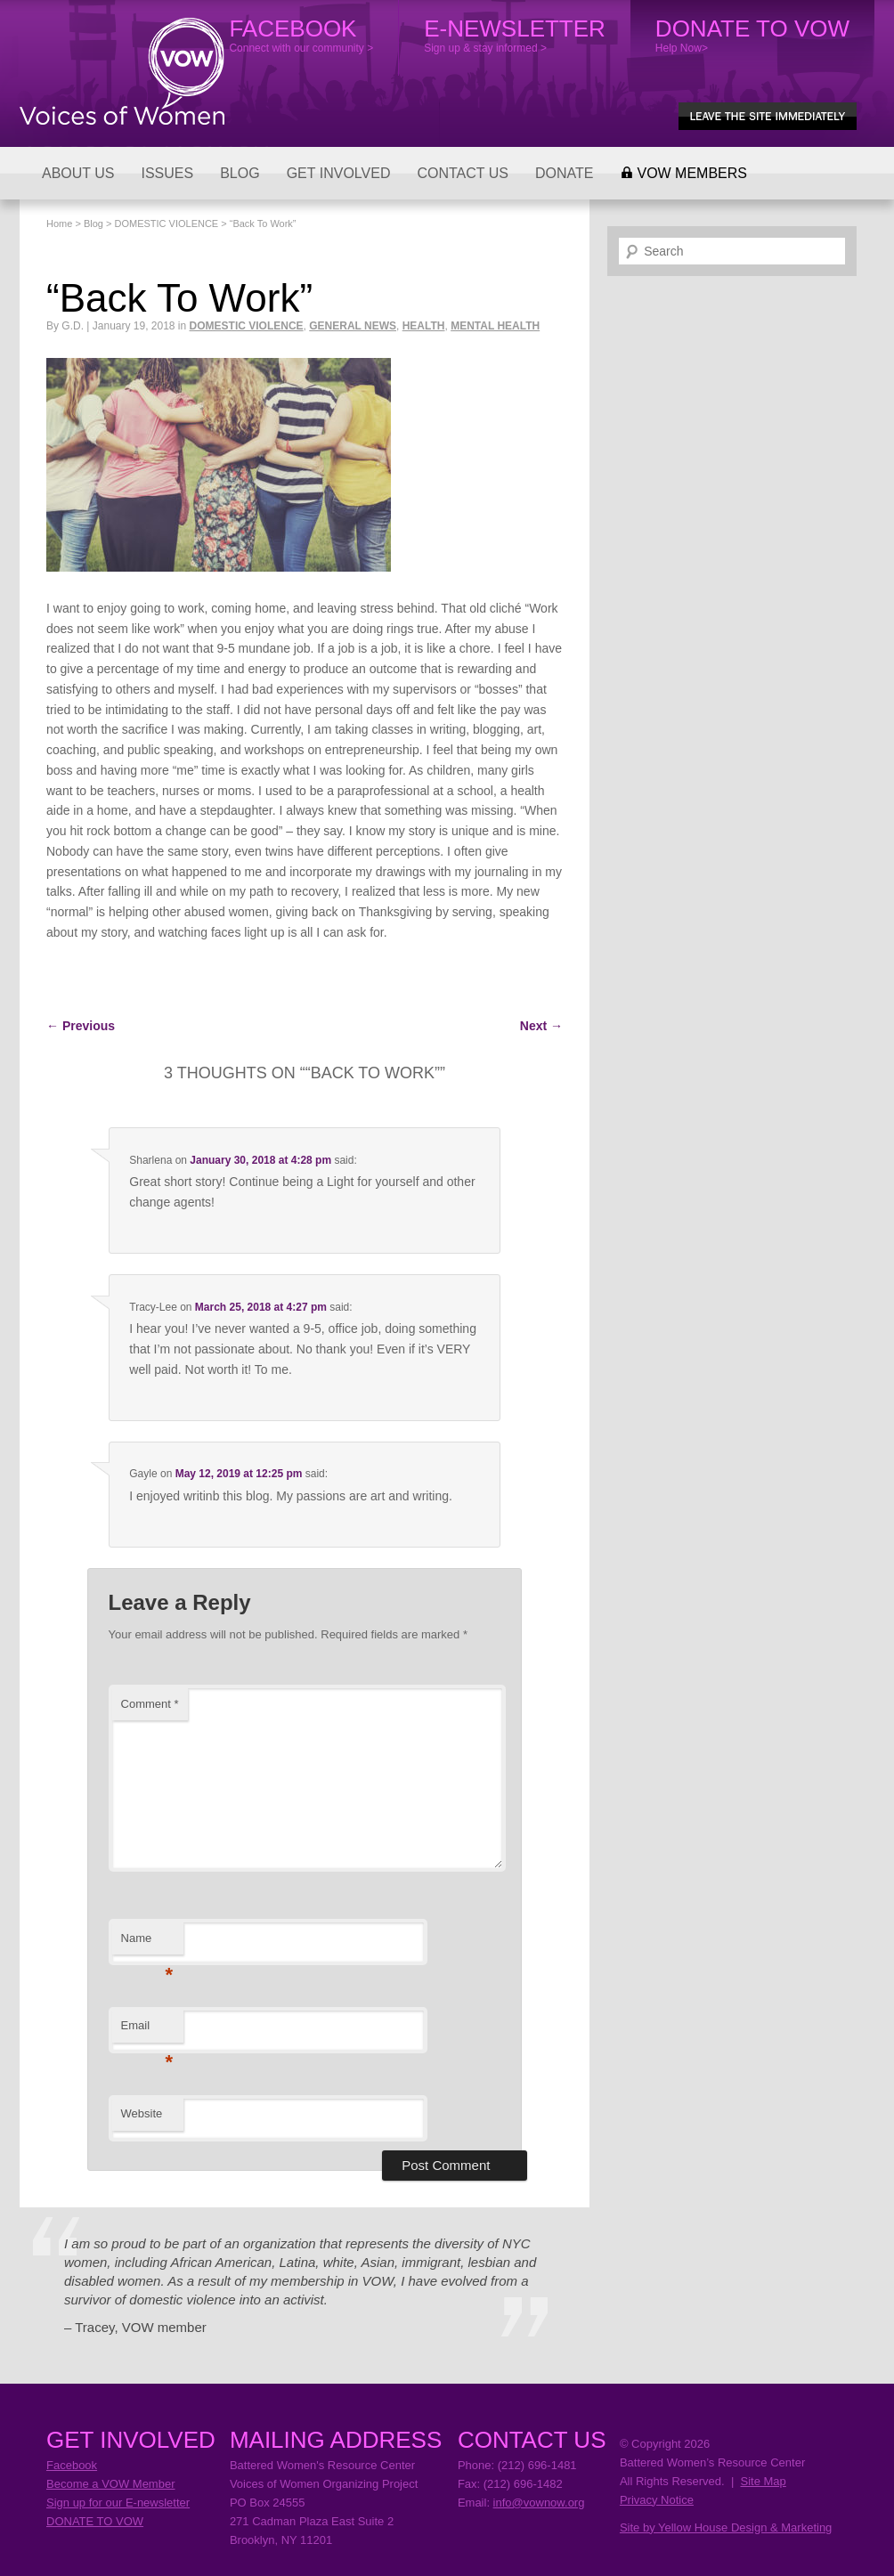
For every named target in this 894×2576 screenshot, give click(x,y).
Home (59, 223)
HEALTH (423, 326)
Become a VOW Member (110, 2484)
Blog (93, 223)
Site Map (762, 2481)
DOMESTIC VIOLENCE (166, 223)
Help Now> (752, 34)
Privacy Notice (657, 2500)
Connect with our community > (301, 34)
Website (142, 2113)
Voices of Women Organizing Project (122, 71)
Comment (150, 1704)
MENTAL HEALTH (495, 326)
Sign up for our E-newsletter (118, 2502)
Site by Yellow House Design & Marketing (726, 2527)
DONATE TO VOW (94, 2521)
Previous (80, 1026)
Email (147, 2031)
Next (541, 1026)
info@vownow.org (539, 2502)
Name (147, 1943)
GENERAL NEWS (352, 326)
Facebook (71, 2465)
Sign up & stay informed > (514, 34)
